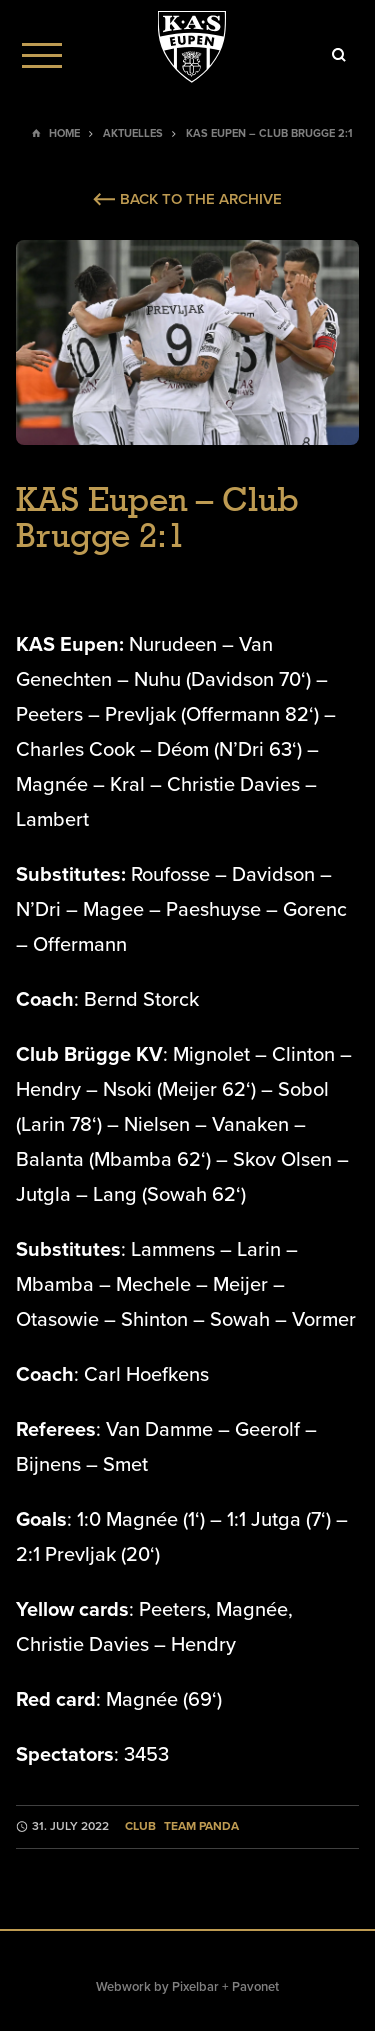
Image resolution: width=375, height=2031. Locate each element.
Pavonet (255, 1987)
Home (64, 133)
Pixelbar (195, 1987)
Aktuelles (133, 133)
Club (140, 1826)
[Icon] (339, 55)
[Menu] (42, 55)
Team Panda (201, 1826)
